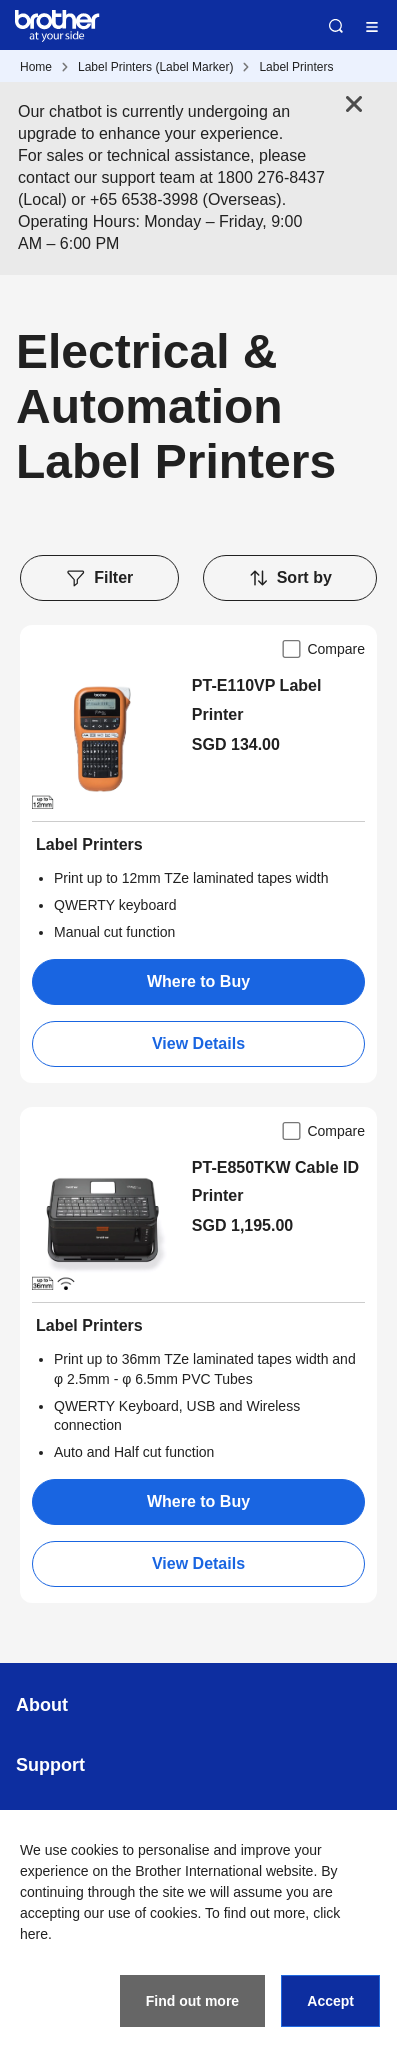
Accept (330, 2001)
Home (36, 67)
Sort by (290, 578)
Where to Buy (198, 981)
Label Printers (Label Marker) (155, 67)
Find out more (192, 2001)
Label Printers (296, 67)
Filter (99, 578)
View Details (198, 1043)
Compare (322, 649)
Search (336, 26)
